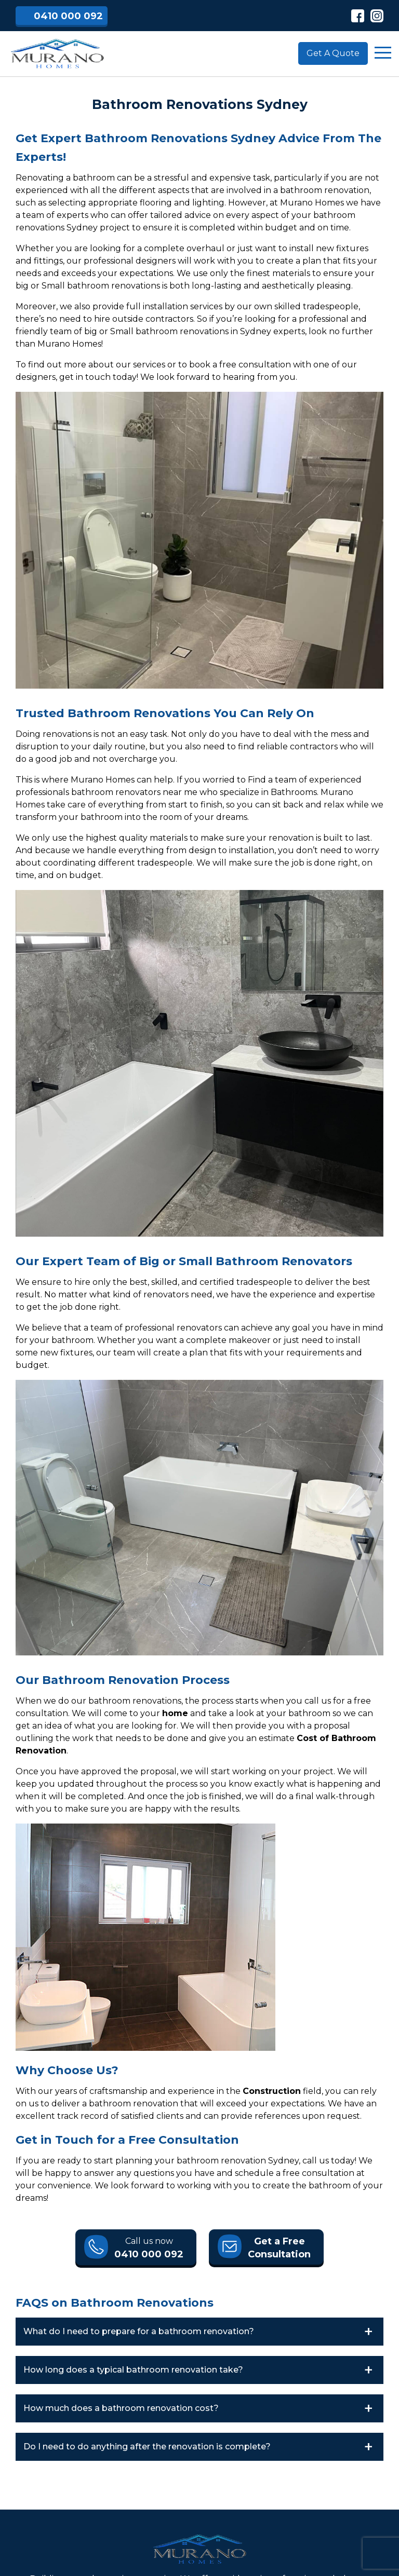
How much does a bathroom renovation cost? (121, 2408)
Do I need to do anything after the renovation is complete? (147, 2446)
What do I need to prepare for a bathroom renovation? (138, 2331)
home (175, 1713)
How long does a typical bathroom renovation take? (133, 2370)
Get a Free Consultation (279, 2248)
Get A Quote (333, 53)
